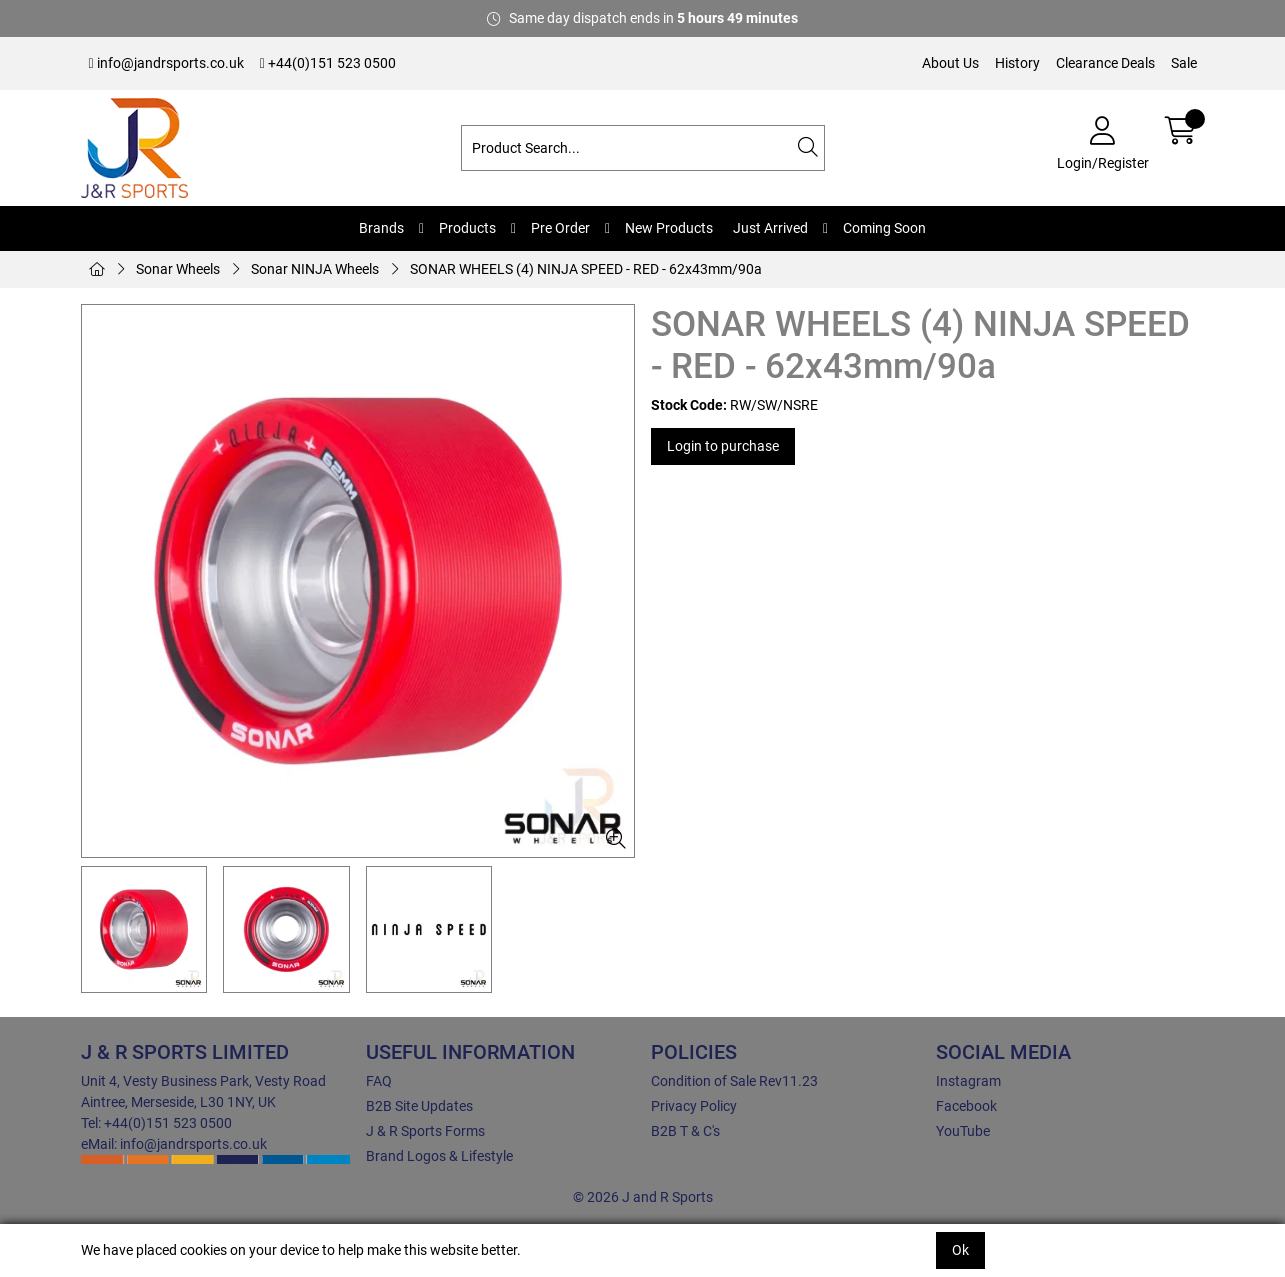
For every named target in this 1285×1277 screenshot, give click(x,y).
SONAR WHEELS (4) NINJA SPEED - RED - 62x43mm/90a (586, 269)
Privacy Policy (694, 1106)
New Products (669, 228)
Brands (381, 228)
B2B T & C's (685, 1131)
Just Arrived (770, 228)
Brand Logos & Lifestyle (439, 1156)
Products (467, 228)
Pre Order (560, 228)
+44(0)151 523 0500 (328, 63)
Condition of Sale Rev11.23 (734, 1081)
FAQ (379, 1081)
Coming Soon (884, 228)
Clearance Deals (1105, 63)
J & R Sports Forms (425, 1131)
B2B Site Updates (419, 1106)
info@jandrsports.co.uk (166, 63)
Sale (1184, 63)
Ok (960, 1250)
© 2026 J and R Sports (643, 1197)
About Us (950, 63)
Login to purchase (723, 446)
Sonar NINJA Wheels (315, 269)
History (1017, 63)
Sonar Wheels (178, 269)
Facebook (966, 1106)
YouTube (963, 1131)
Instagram (968, 1081)
